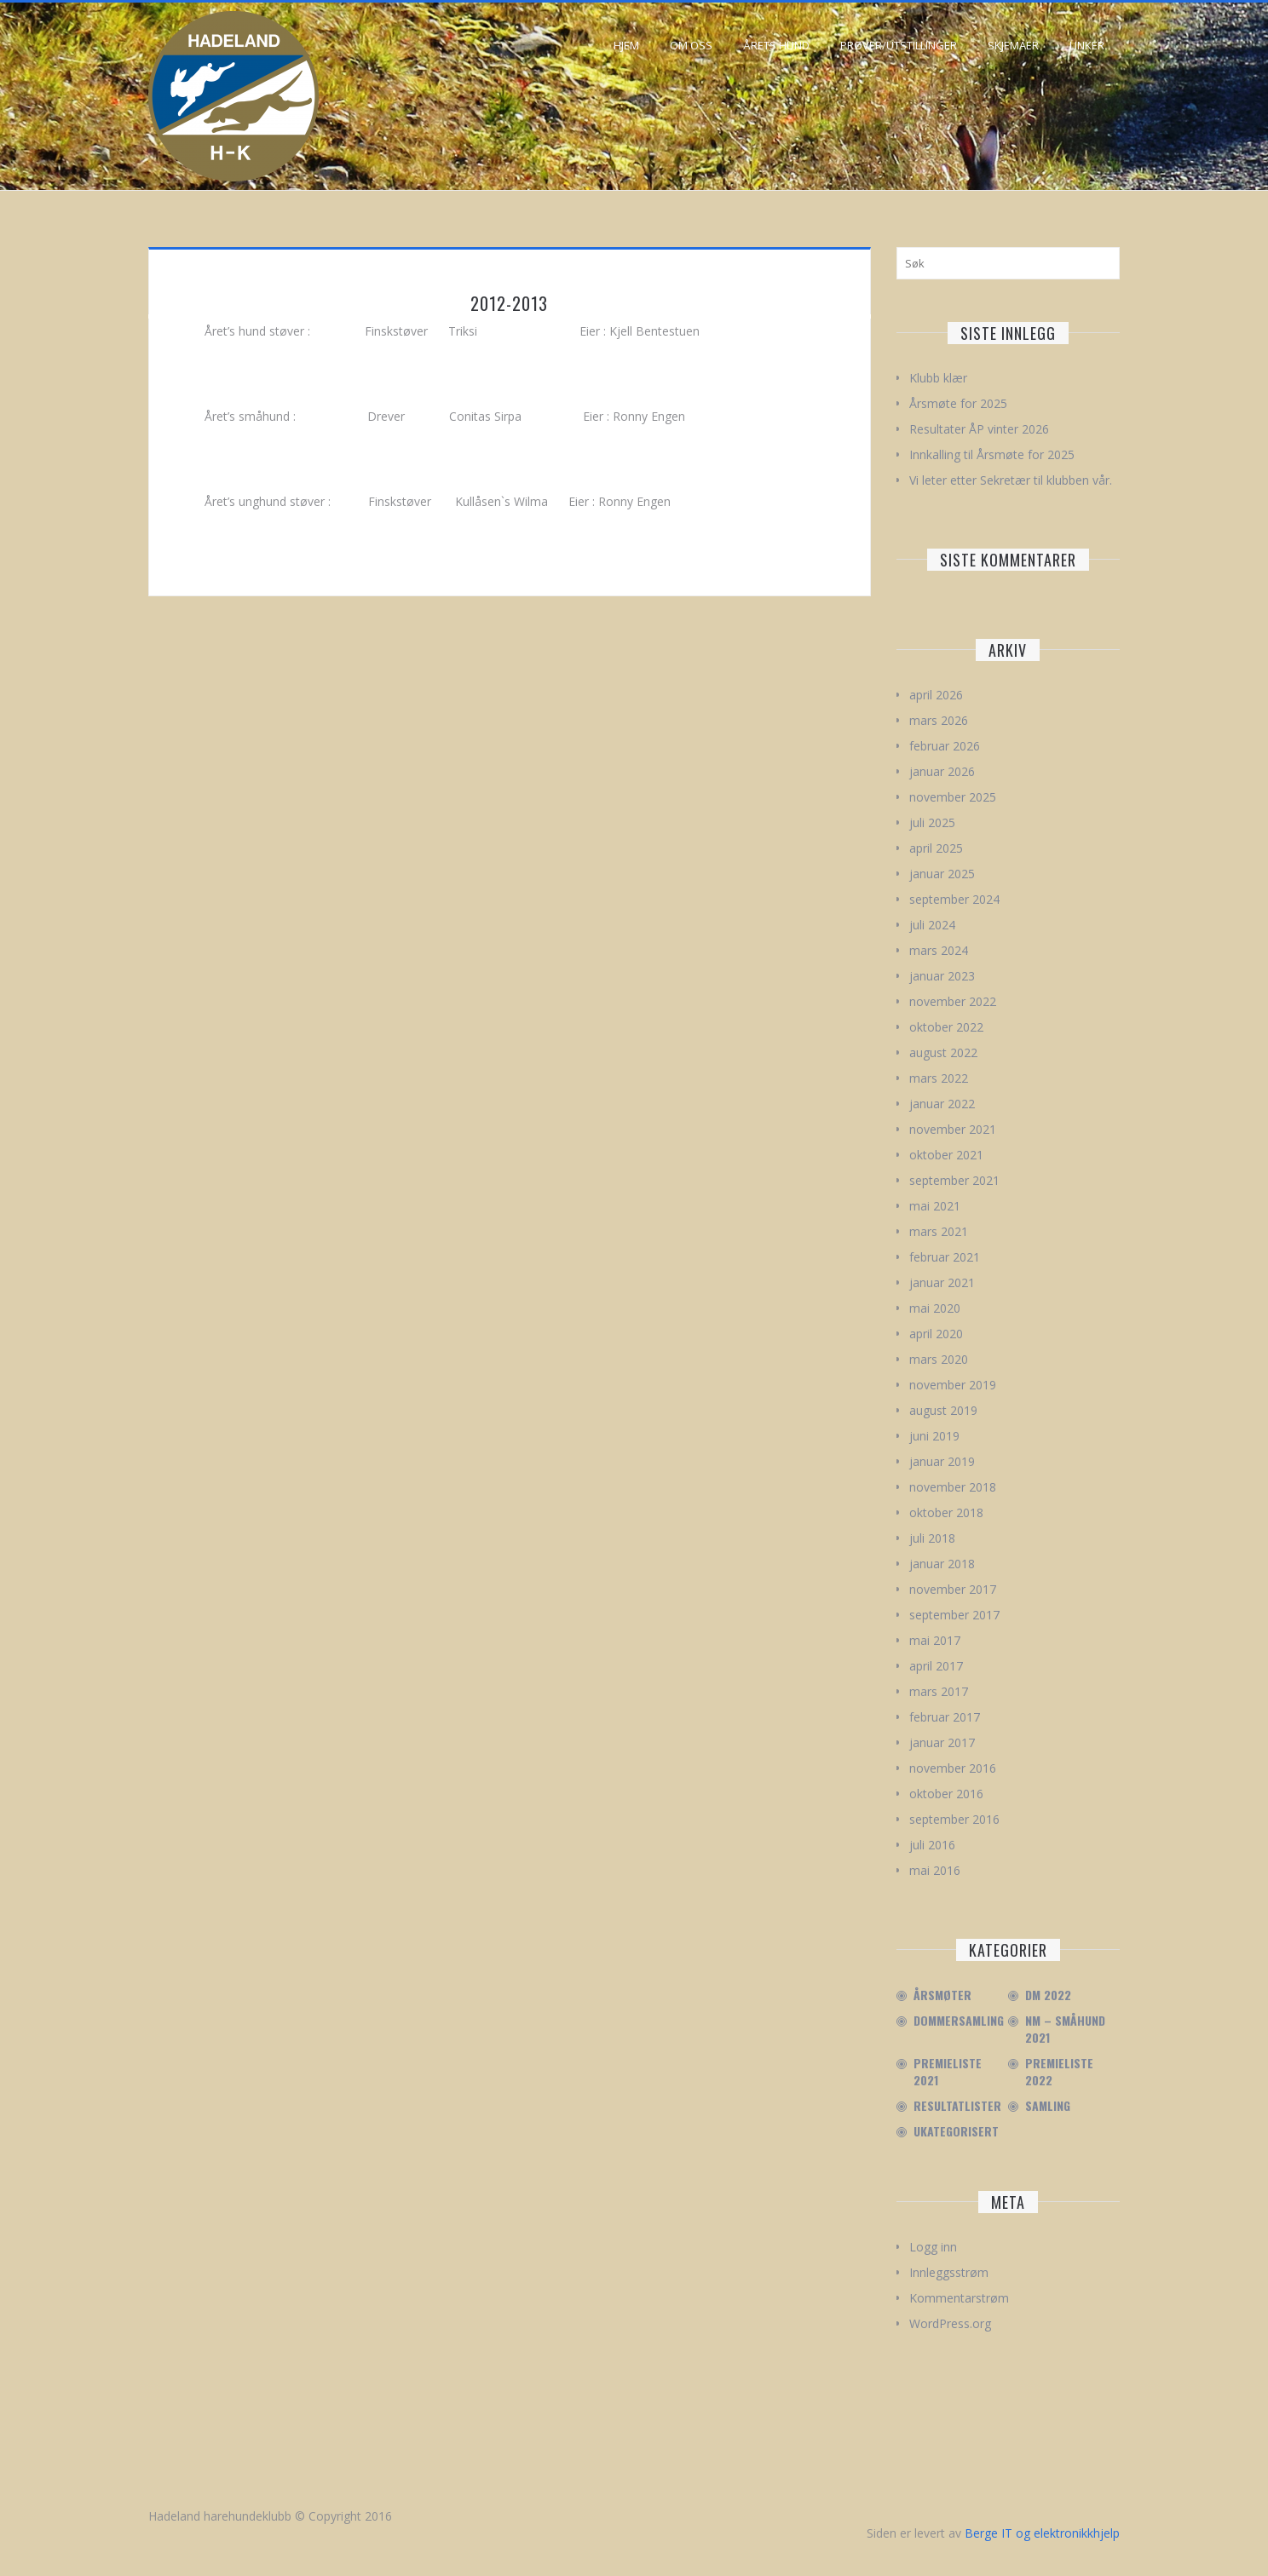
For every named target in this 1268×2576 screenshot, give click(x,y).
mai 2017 (934, 1640)
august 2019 (943, 1410)
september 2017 (954, 1615)
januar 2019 (942, 1461)
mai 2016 (934, 1870)
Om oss (691, 45)
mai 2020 (934, 1308)
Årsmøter (942, 1995)
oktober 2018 (946, 1512)
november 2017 (952, 1589)
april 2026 (936, 695)
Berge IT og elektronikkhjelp (1042, 2533)
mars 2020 (938, 1359)
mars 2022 (938, 1078)
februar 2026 (944, 746)
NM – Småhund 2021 (1065, 2029)
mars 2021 (938, 1231)
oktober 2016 (946, 1793)
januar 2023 (942, 976)
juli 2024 (932, 925)
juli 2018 (932, 1538)
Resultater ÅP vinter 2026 (979, 429)
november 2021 (952, 1129)
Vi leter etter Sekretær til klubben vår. (1010, 480)
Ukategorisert (956, 2131)
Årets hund (776, 45)
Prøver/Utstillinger (898, 45)
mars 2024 (938, 950)
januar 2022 (942, 1103)
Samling (1047, 2105)
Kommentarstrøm (959, 2298)
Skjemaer (1013, 45)
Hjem (626, 45)
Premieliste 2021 (948, 2072)
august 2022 (943, 1052)
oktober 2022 (946, 1027)
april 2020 (936, 1333)
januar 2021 (942, 1282)
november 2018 (952, 1487)
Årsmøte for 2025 (958, 403)
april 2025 (936, 848)
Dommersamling (959, 2020)
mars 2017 (938, 1691)
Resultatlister (957, 2105)
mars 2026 (938, 720)
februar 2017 (944, 1717)
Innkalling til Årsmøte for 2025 (992, 454)
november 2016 (952, 1768)
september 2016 (954, 1819)
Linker (1086, 45)
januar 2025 (942, 873)
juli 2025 (932, 822)
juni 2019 (934, 1436)
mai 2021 (934, 1206)
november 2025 (952, 797)
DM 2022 (1048, 1995)
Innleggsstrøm (948, 2272)
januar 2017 (942, 1742)
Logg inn (933, 2247)
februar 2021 (944, 1257)
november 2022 (952, 1001)
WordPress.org (950, 2323)
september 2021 (954, 1180)
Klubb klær (938, 378)
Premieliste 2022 (1059, 2072)
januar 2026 (942, 771)
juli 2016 (932, 1845)
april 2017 (936, 1666)
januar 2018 (942, 1563)
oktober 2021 (946, 1155)
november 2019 (952, 1385)
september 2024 (954, 899)
